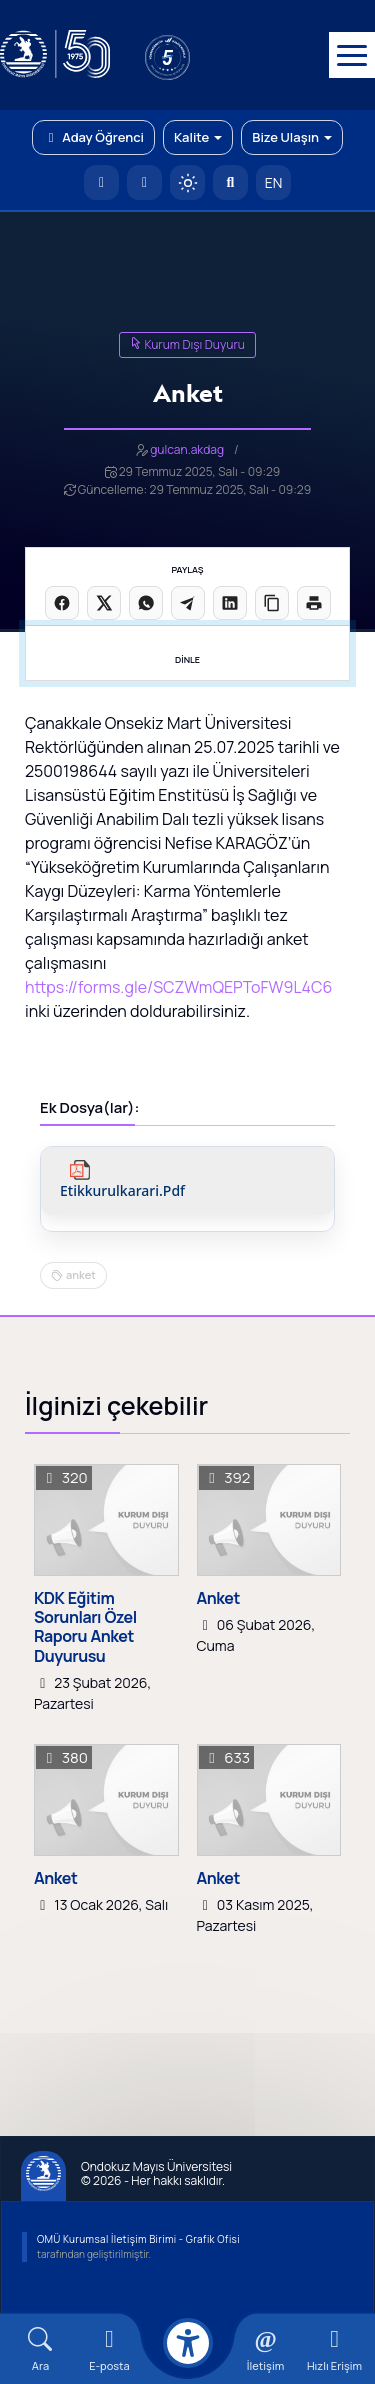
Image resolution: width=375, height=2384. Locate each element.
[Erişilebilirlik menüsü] (188, 2343)
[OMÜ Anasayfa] (101, 182)
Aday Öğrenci (93, 137)
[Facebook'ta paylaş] (62, 603)
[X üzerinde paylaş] (104, 603)
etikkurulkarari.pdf (122, 1191)
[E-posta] (144, 182)
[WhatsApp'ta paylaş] (146, 603)
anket (81, 1274)
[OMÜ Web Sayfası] (55, 55)
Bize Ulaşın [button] (292, 137)
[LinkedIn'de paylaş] (230, 603)
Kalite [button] (198, 137)
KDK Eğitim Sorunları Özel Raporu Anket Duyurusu (85, 1627)
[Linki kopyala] (272, 603)
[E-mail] (109, 2349)
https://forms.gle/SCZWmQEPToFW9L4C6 (178, 987)
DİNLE (187, 659)
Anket (218, 1598)
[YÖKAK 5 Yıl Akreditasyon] (200, 55)
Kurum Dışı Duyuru (187, 344)
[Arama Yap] (230, 182)
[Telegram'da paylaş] (188, 603)
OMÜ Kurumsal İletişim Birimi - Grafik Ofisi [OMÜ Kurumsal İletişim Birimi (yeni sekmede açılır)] (138, 2239)
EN (274, 182)
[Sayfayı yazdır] (314, 603)
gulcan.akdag (187, 449)
